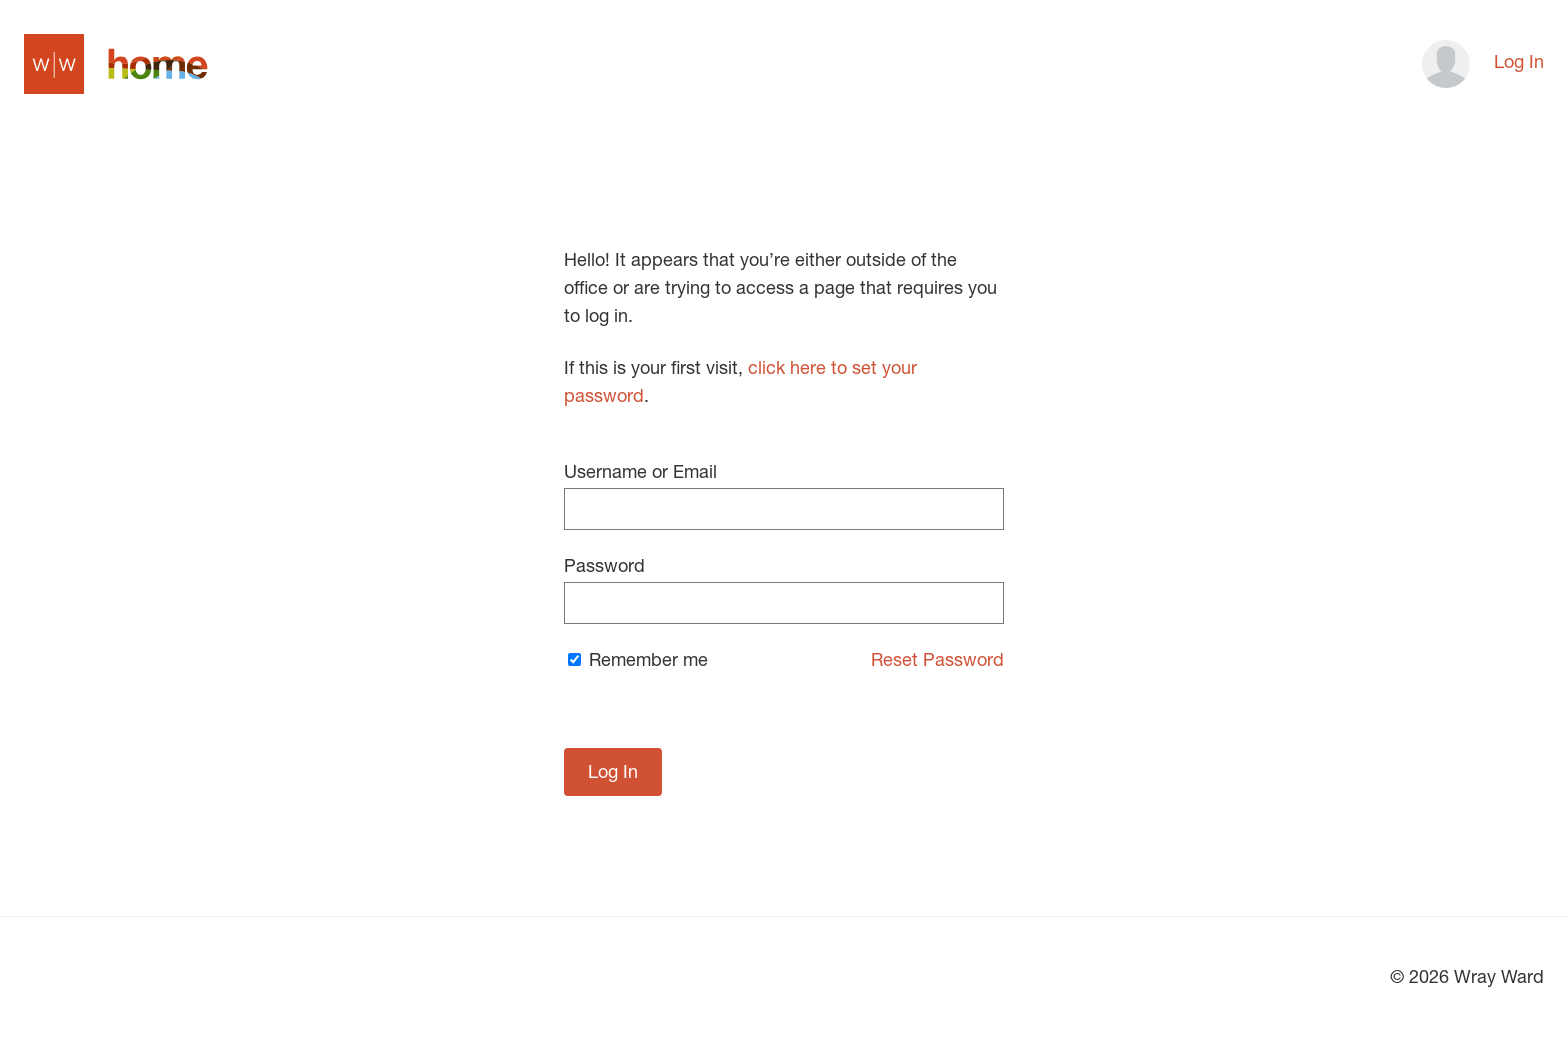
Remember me (638, 662)
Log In (1519, 64)
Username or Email (784, 497)
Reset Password (937, 662)
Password (784, 591)
